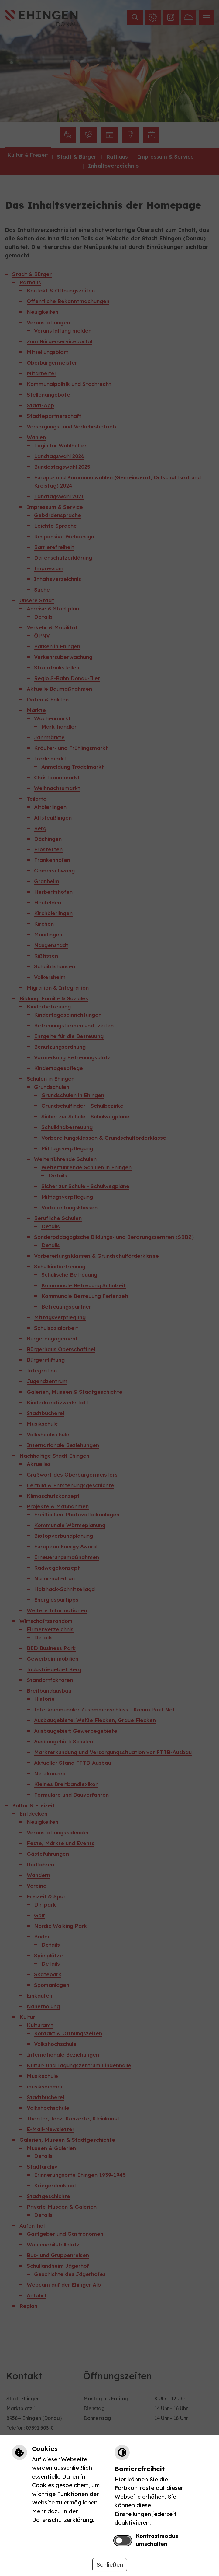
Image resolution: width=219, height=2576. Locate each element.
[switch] (123, 2540)
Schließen (109, 2564)
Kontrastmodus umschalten (157, 2539)
